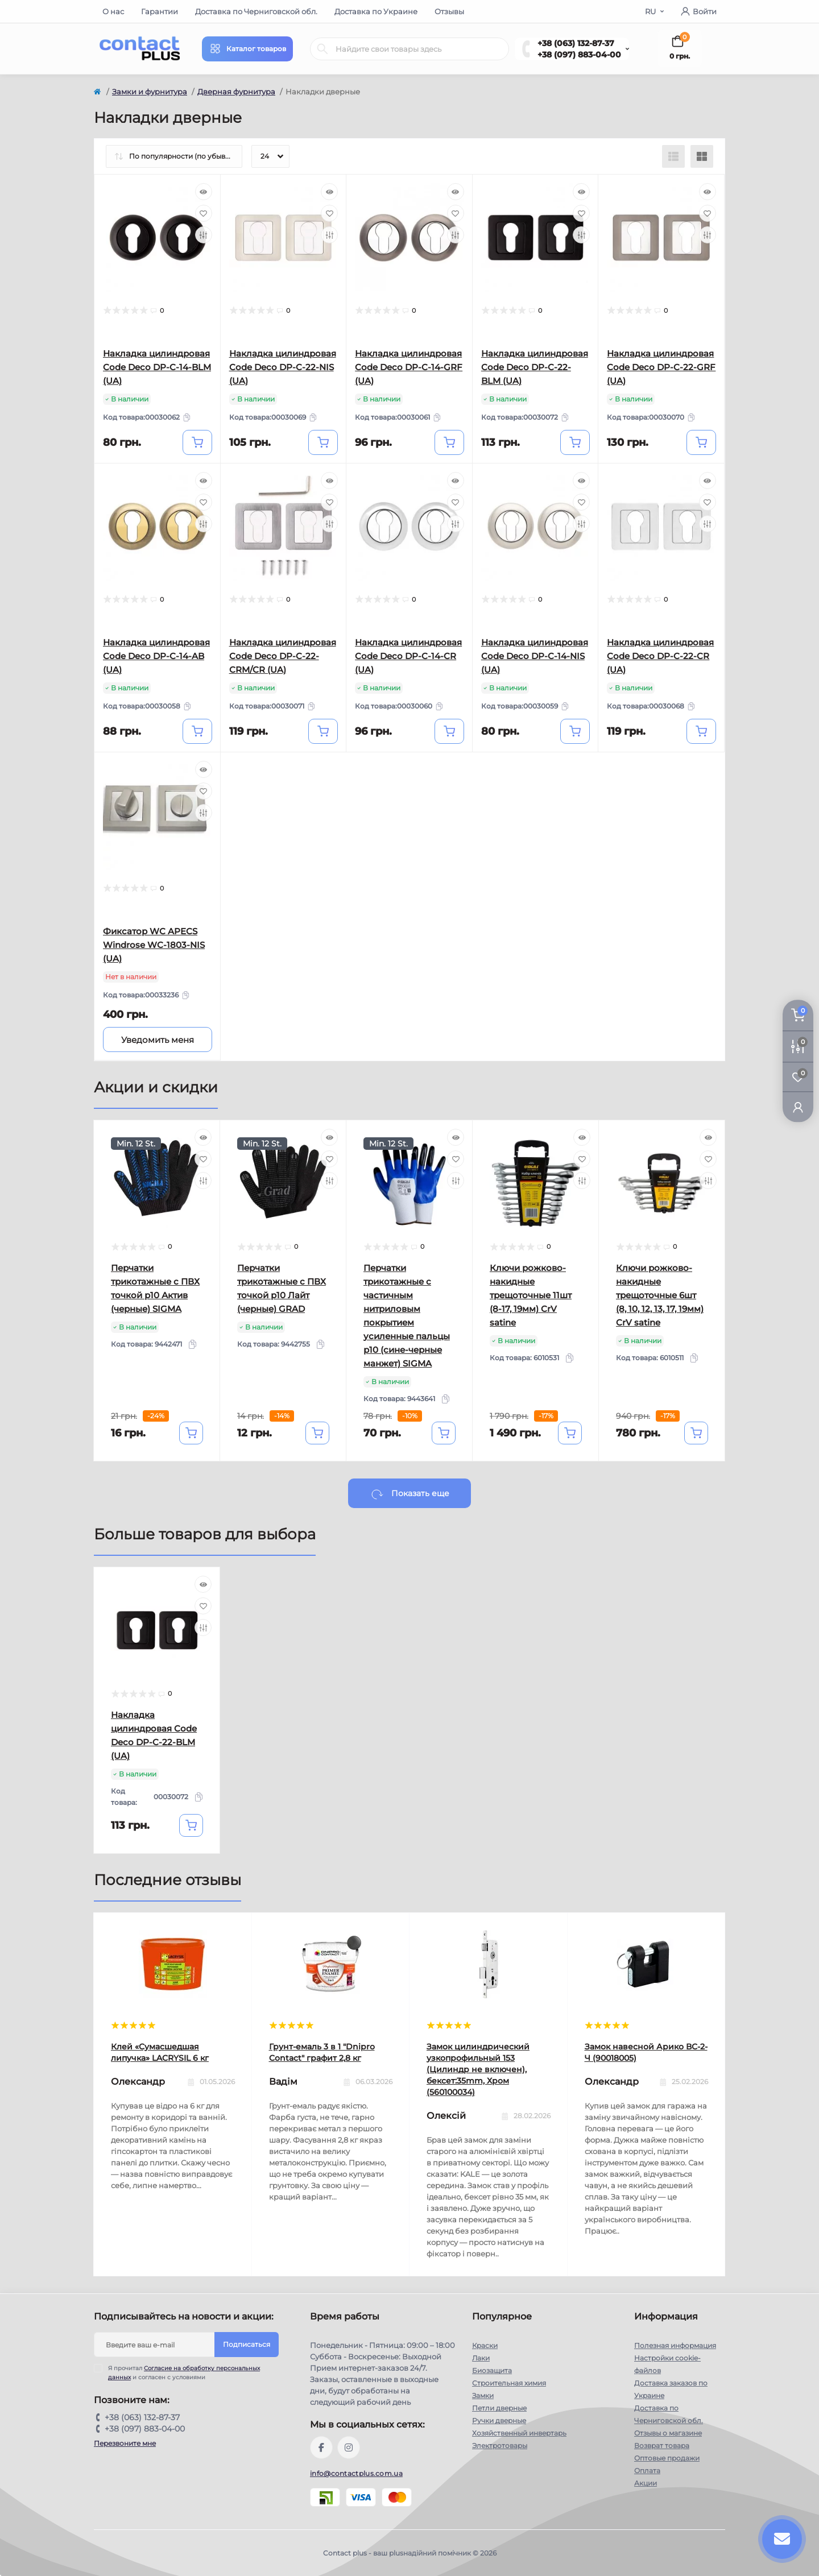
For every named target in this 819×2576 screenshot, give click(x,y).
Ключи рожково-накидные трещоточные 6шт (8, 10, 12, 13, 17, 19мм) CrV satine (660, 1295)
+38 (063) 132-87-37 (575, 43)
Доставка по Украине (375, 11)
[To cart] (197, 442)
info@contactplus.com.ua (356, 2473)
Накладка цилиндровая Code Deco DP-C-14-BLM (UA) (157, 367)
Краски (485, 2345)
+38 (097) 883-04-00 (579, 54)
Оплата (647, 2470)
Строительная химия (509, 2383)
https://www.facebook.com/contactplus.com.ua (321, 2447)
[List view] (673, 156)
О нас (113, 11)
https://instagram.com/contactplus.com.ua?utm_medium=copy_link (349, 2447)
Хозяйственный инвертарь (519, 2433)
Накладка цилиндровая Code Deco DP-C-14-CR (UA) (408, 656)
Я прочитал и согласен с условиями (184, 2372)
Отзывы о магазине (668, 2433)
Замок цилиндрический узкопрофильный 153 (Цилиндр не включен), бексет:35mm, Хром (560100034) (478, 2069)
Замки (483, 2395)
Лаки (481, 2358)
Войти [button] (699, 11)
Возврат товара (661, 2445)
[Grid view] (701, 156)
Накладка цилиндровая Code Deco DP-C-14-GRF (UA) (408, 367)
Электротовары (499, 2445)
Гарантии (159, 11)
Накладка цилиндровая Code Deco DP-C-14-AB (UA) (156, 656)
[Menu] (247, 48)
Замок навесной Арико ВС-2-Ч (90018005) (646, 2052)
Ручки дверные (499, 2420)
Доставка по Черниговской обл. (256, 11)
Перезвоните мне (125, 2443)
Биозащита (492, 2370)
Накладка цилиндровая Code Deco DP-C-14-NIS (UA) (534, 656)
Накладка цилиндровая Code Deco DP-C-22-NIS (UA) (282, 367)
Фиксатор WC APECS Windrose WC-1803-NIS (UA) (154, 945)
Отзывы (449, 11)
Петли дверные (499, 2408)
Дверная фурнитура (236, 91)
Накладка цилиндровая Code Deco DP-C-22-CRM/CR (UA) (282, 656)
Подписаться (246, 2344)
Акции (645, 2483)
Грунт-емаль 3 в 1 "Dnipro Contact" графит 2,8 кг (322, 2052)
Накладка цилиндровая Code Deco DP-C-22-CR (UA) (660, 656)
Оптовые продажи (667, 2458)
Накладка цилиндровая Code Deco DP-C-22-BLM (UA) (534, 367)
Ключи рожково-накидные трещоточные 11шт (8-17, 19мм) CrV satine (531, 1295)
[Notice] (157, 1039)
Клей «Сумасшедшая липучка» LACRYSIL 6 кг (160, 2052)
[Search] (322, 49)
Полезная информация (675, 2345)
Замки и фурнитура (149, 91)
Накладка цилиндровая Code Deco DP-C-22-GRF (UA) (661, 367)
